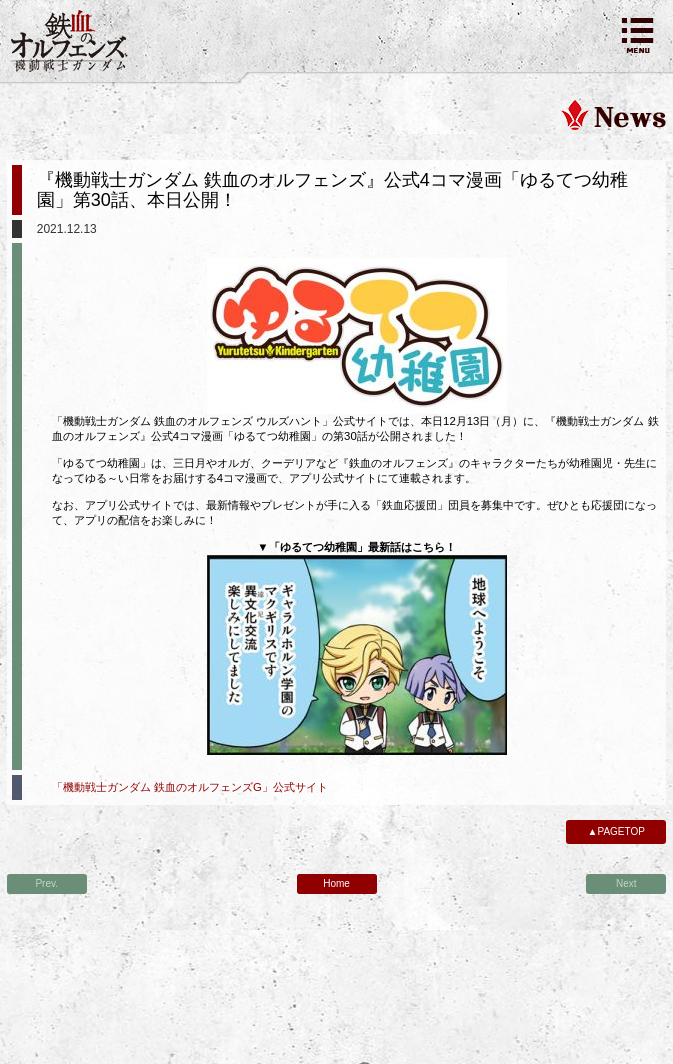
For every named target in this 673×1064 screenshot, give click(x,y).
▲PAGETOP (616, 831)
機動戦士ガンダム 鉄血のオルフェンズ (70, 41)
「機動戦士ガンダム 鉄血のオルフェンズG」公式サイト (190, 787)
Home (336, 883)
